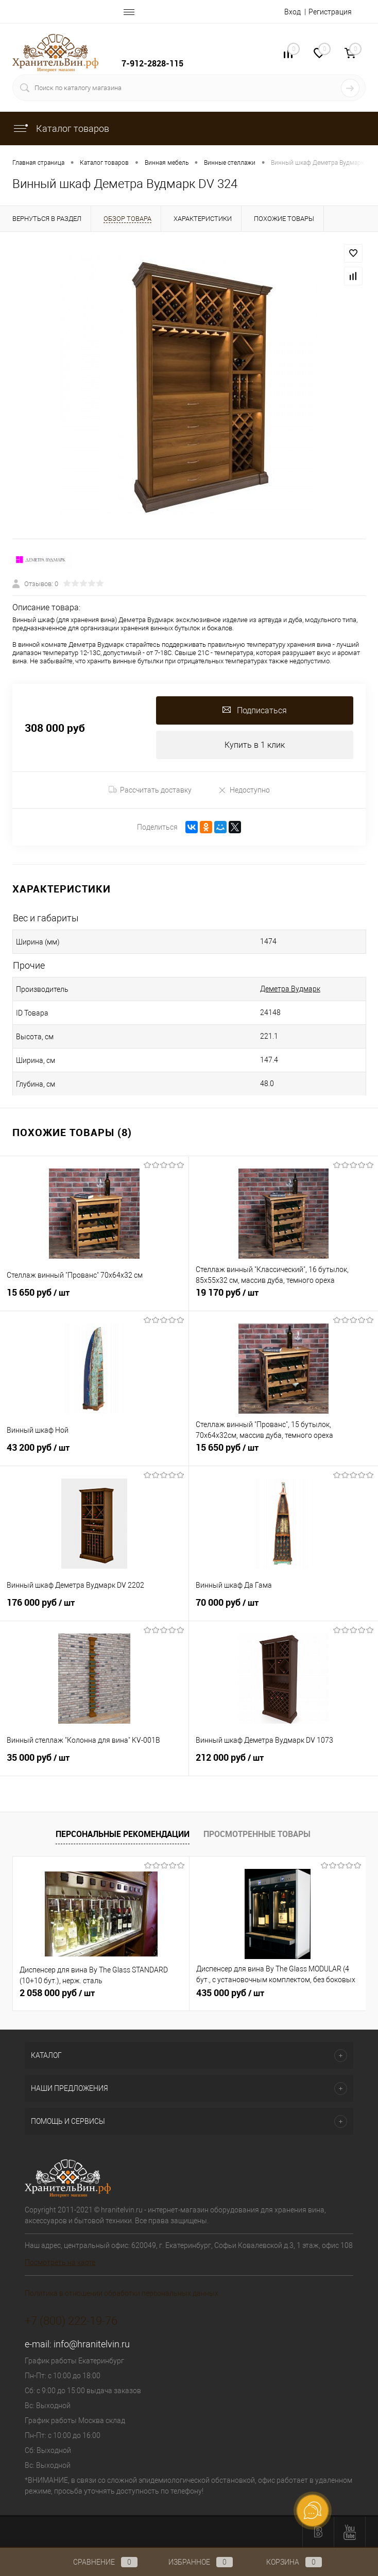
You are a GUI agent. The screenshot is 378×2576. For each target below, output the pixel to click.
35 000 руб (94, 1763)
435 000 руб (230, 1993)
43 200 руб (94, 1453)
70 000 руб (283, 1608)
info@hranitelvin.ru (92, 2344)
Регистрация (330, 12)
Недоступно (244, 789)
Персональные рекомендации (123, 1834)
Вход (292, 12)
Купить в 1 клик (255, 745)
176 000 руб (94, 1608)
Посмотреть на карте (60, 2262)
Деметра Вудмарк (290, 989)
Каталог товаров (60, 128)
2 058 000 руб (57, 1993)
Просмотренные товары (257, 1834)
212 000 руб (283, 1763)
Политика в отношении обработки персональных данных (121, 2293)
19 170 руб (283, 1298)
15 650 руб (94, 1298)
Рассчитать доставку (150, 790)
